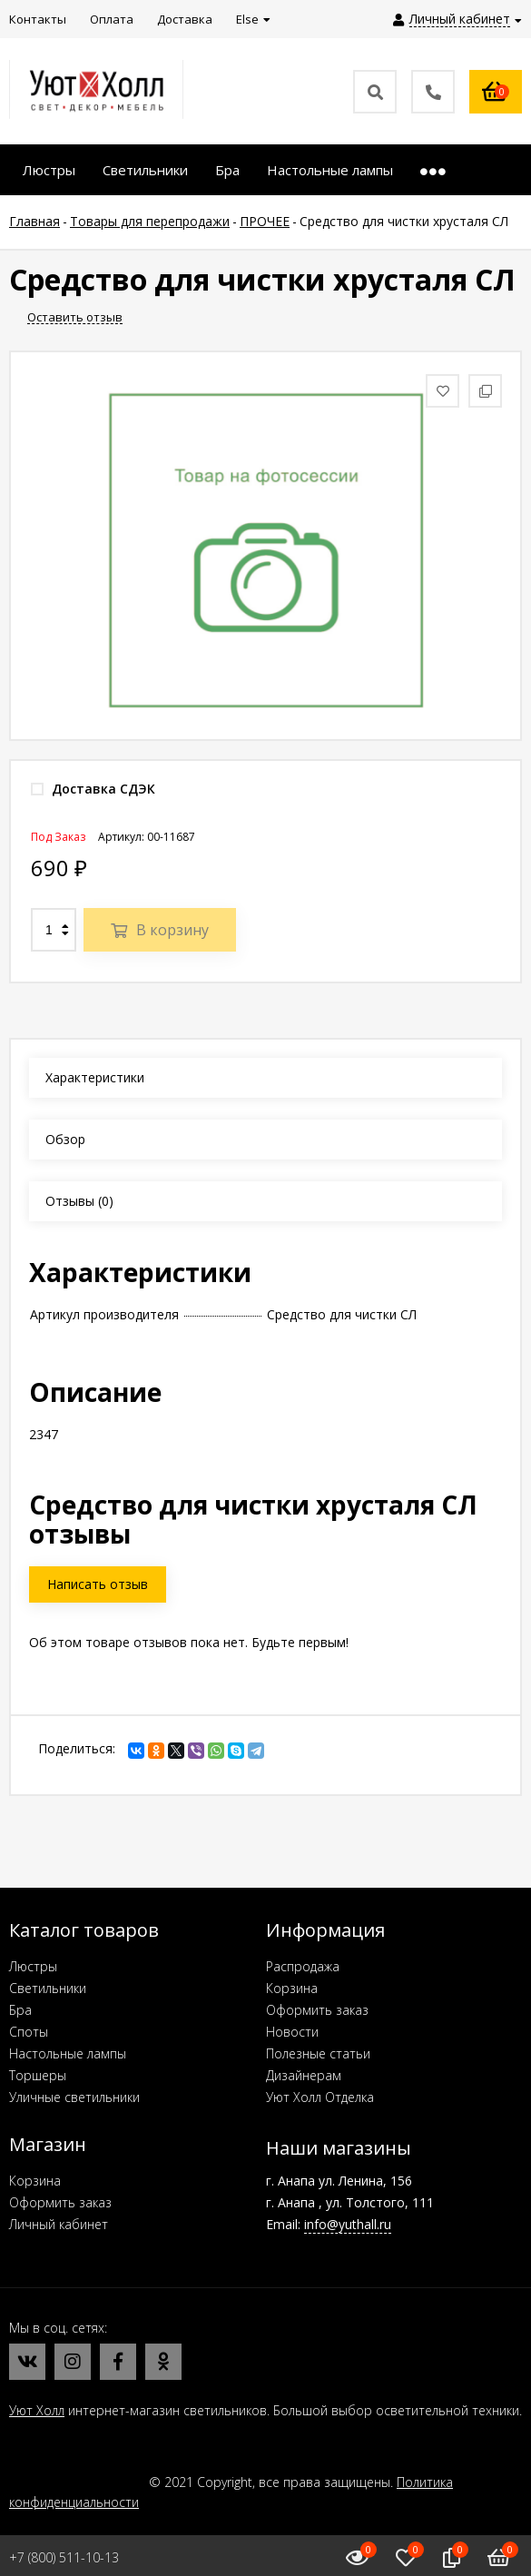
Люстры (33, 1966)
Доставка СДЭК (93, 788)
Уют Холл (36, 2410)
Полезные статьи (318, 2053)
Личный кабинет (58, 2224)
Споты (28, 2031)
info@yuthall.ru (347, 2224)
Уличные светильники (74, 2097)
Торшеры (37, 2075)
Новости (292, 2031)
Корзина (292, 1988)
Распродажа (302, 1966)
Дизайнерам (303, 2075)
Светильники (47, 1988)
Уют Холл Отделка (320, 2097)
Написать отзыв (97, 1584)
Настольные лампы (67, 2053)
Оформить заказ (317, 2009)
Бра (20, 2009)
